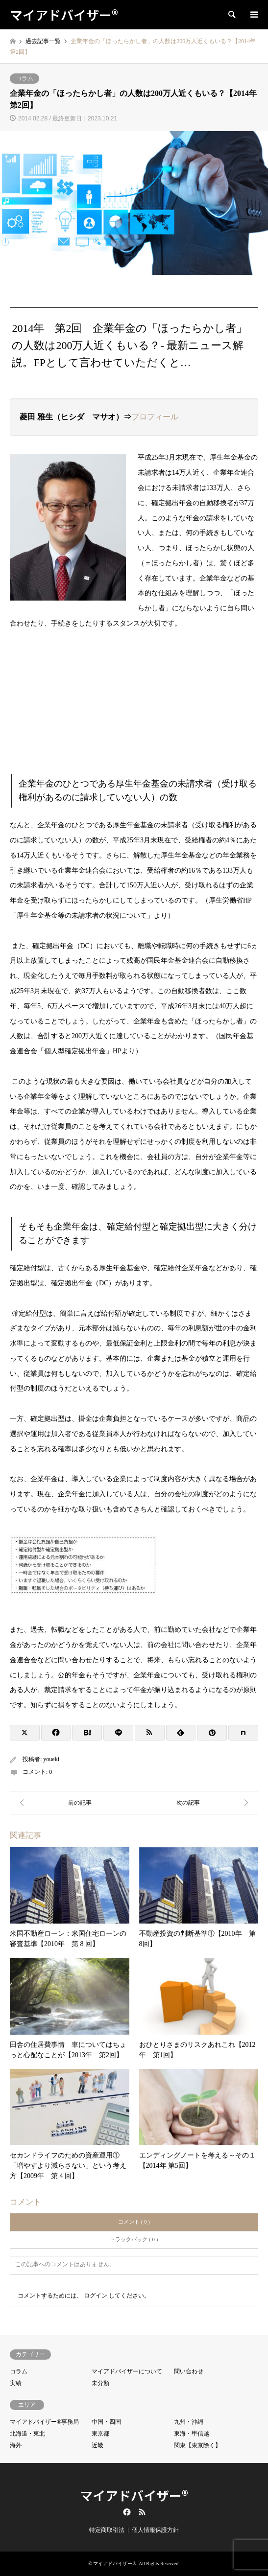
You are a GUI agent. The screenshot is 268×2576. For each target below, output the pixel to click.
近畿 (97, 2445)
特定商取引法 (106, 2530)
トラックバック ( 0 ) (134, 2239)
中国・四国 (106, 2421)
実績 (16, 2383)
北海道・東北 (27, 2433)
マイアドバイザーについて (127, 2371)
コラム (24, 78)
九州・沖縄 (188, 2421)
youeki (51, 1759)
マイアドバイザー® (134, 2495)
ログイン (95, 2295)
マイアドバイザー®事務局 (44, 2421)
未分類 (100, 2383)
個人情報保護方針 (155, 2530)
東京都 (100, 2433)
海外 (16, 2445)
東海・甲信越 (191, 2433)
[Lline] (118, 1733)
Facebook (125, 2511)
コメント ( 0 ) (134, 2222)
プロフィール (154, 417)
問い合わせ (188, 2371)
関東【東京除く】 (197, 2445)
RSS (142, 2511)
